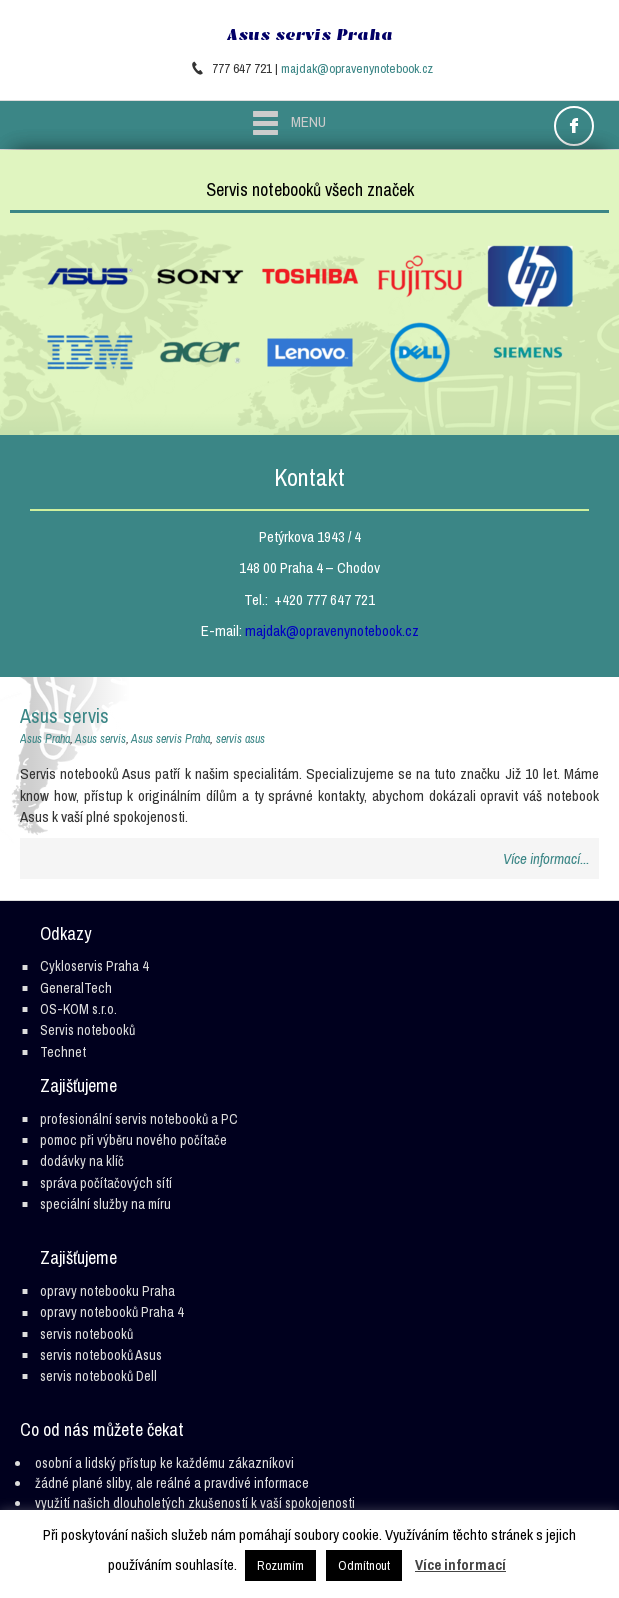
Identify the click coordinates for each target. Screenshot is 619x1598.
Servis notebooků (87, 1030)
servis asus (240, 739)
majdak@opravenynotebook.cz (357, 68)
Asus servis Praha (310, 34)
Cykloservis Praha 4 (94, 966)
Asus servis (64, 715)
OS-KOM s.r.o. (78, 1009)
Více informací (460, 1564)
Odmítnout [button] (364, 1565)
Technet (63, 1052)
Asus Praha (45, 739)
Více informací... (546, 858)
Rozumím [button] (280, 1565)
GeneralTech (76, 988)
